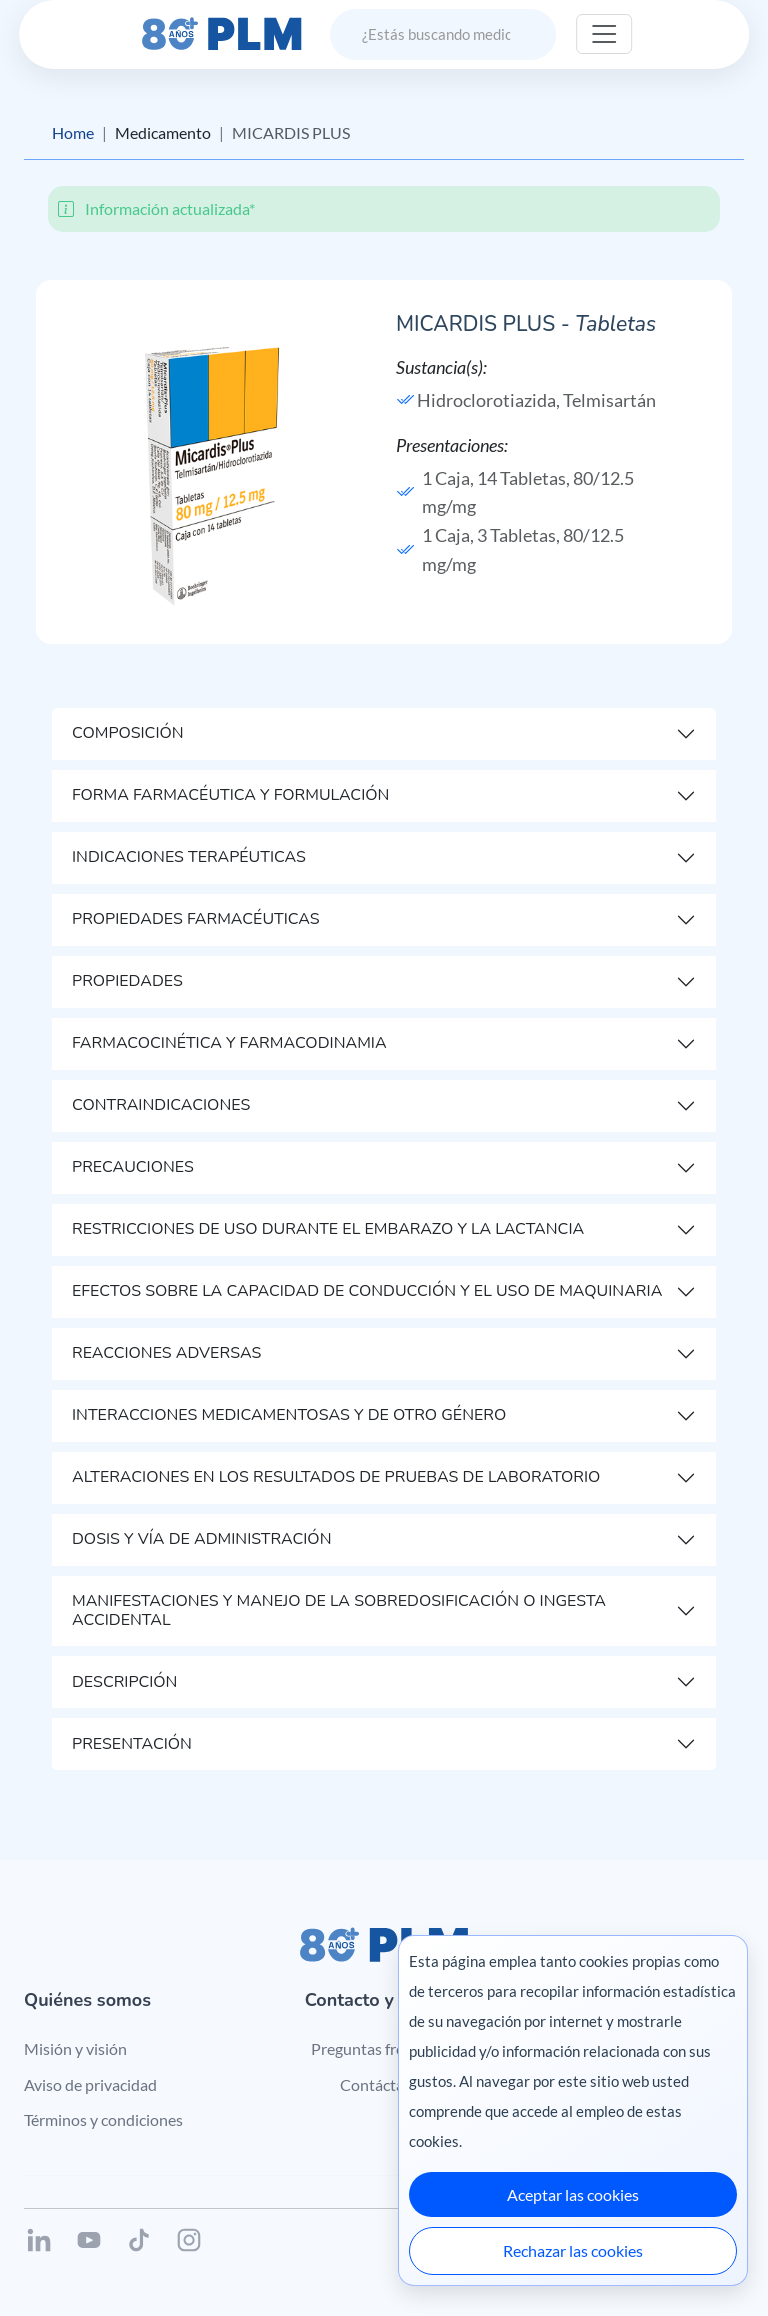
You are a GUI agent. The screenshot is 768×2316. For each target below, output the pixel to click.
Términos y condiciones (103, 2119)
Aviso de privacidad (90, 2084)
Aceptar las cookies (573, 2194)
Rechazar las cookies (573, 2250)
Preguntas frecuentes (384, 2048)
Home (73, 132)
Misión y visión (75, 2048)
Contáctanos (384, 2084)
